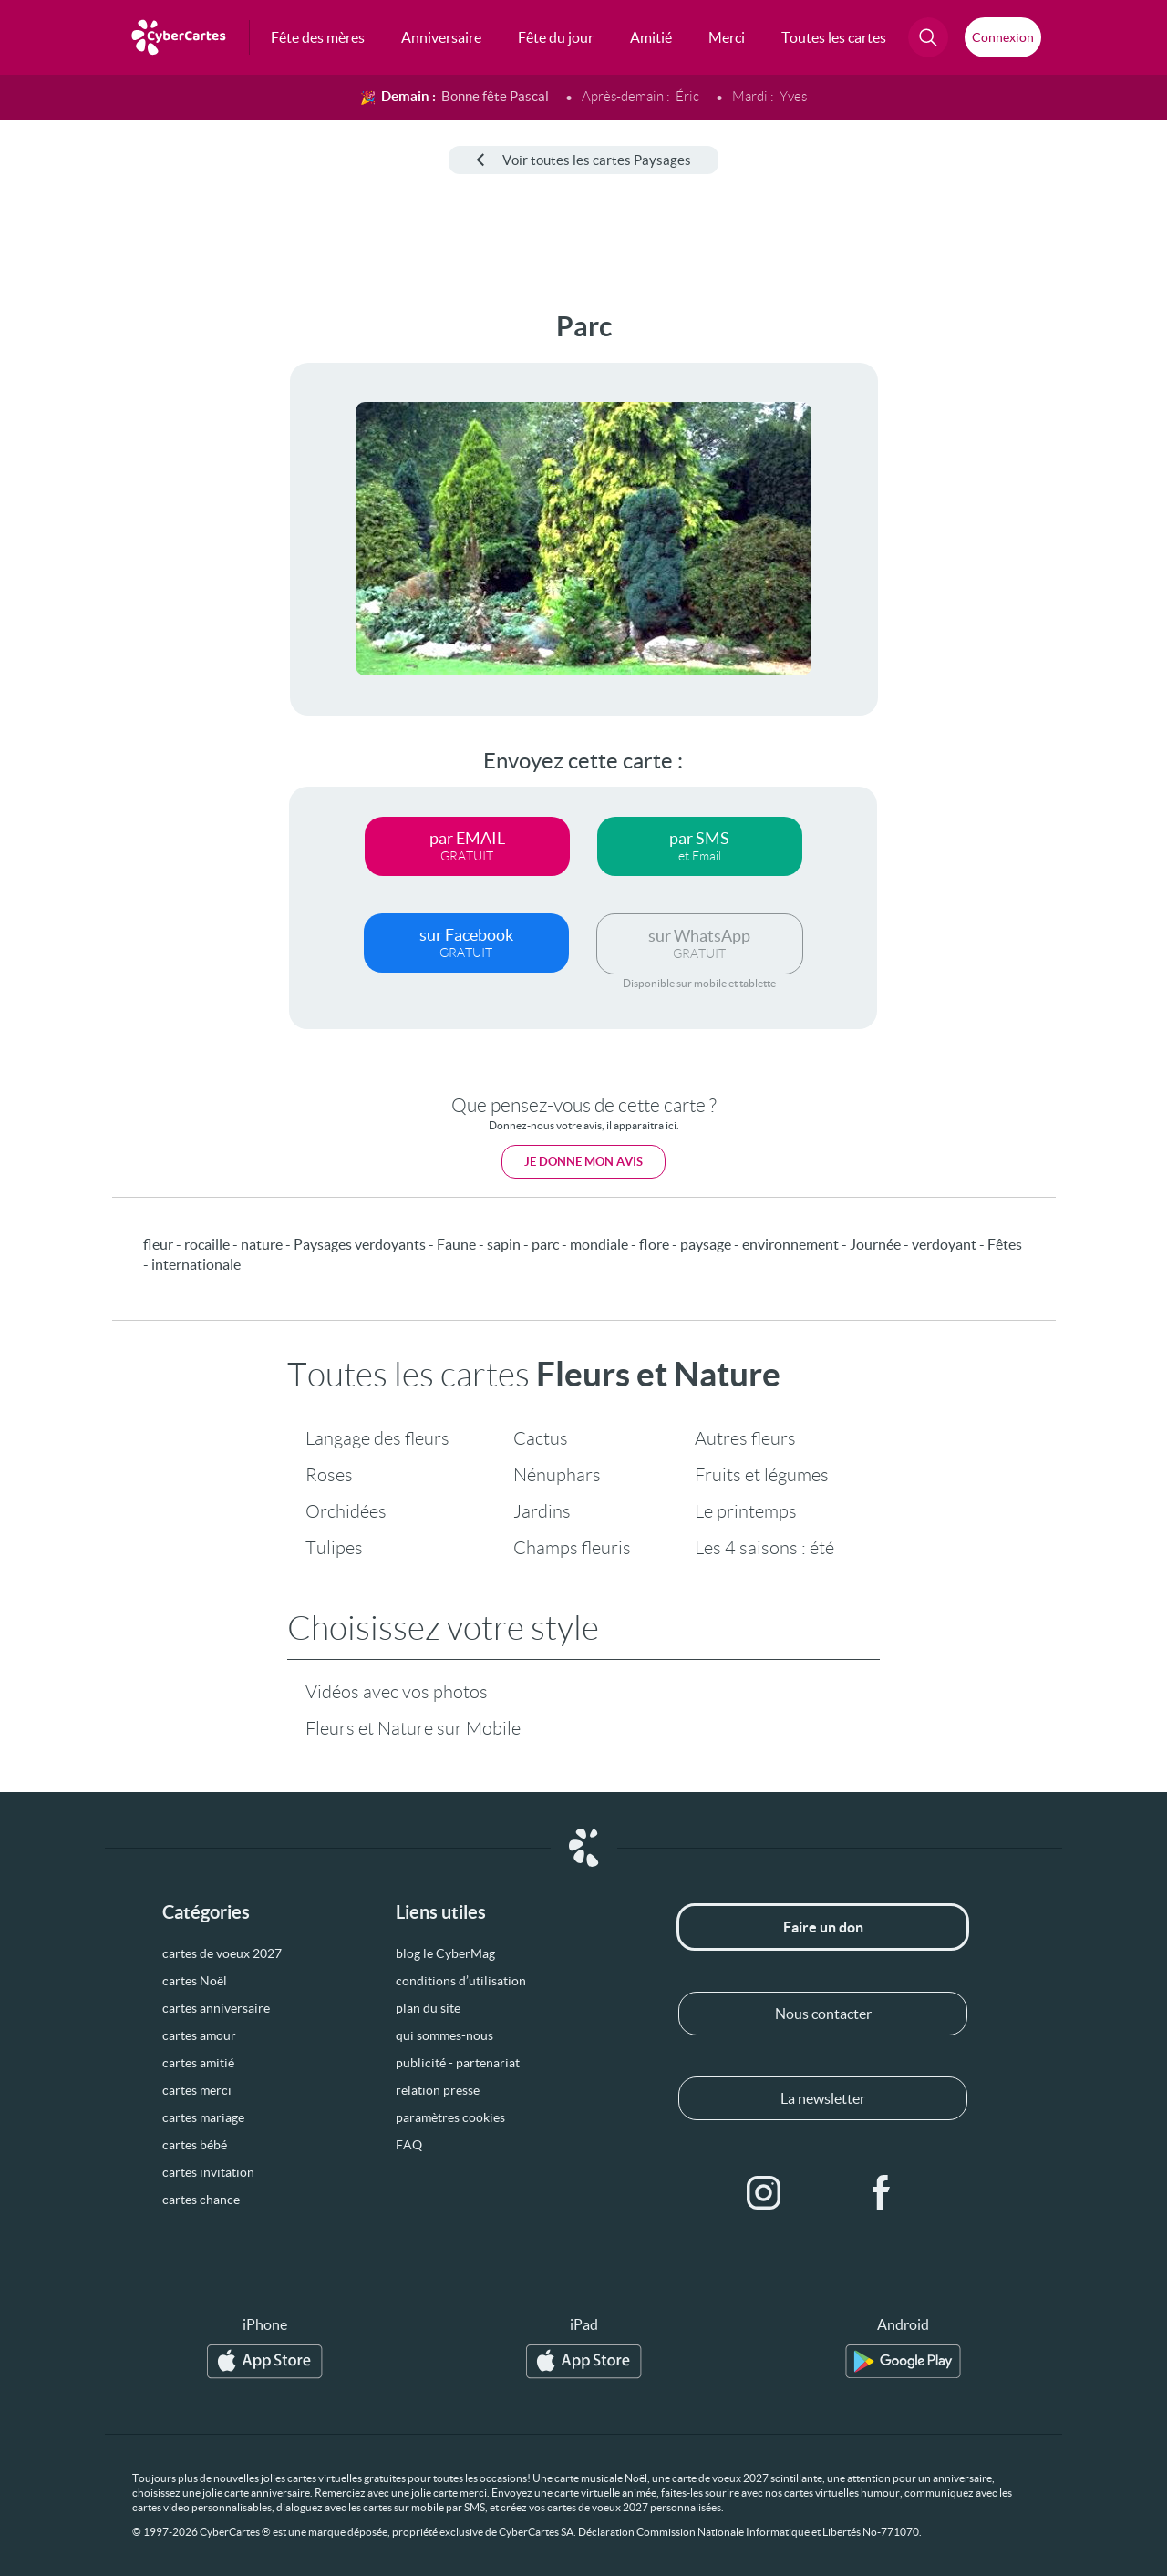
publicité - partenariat (458, 2063)
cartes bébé (194, 2145)
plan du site (428, 2008)
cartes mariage (203, 2117)
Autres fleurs (745, 1438)
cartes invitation (208, 2172)
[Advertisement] (137, 584)
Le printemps (746, 1511)
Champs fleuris (572, 1548)
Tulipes (334, 1548)
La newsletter (822, 2098)
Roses (329, 1475)
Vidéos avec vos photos (396, 1692)
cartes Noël (194, 1980)
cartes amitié (198, 2063)
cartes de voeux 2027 (222, 1953)
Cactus (540, 1438)
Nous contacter (823, 2013)
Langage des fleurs (377, 1438)
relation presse (438, 2090)
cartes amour (199, 2035)
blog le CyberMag (445, 1953)
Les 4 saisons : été (764, 1548)
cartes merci (197, 2090)
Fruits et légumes (762, 1475)
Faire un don (823, 1927)
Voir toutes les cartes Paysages (583, 160)
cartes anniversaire (216, 2008)
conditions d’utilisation (461, 1980)
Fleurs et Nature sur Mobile (413, 1728)
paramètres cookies (450, 2117)
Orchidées (346, 1511)
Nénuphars (557, 1475)
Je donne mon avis (583, 1162)
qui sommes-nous (444, 2035)
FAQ (409, 2145)
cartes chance (201, 2199)
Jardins (542, 1511)
